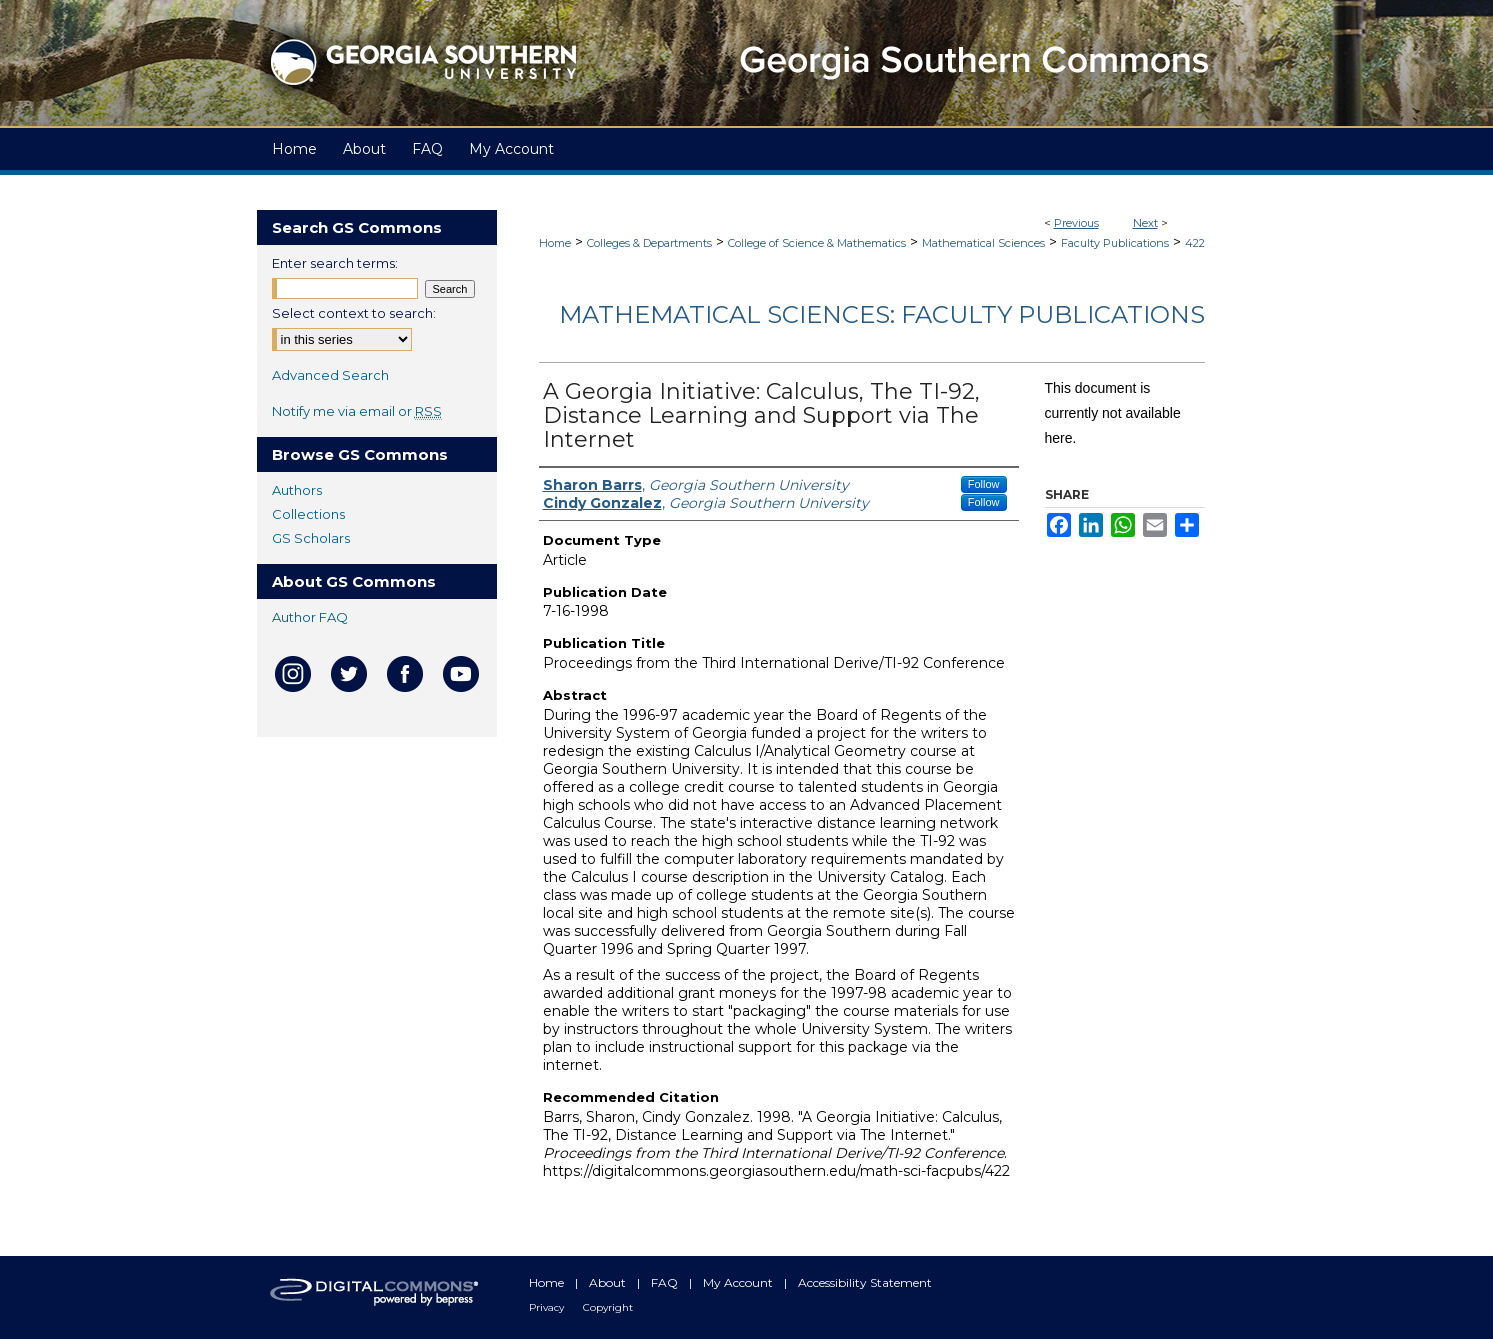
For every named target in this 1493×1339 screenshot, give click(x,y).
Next (1145, 223)
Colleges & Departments (649, 243)
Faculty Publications (1115, 243)
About (609, 1282)
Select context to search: (354, 313)
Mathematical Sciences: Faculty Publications (882, 314)
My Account (739, 1282)
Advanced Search (330, 375)
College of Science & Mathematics (817, 243)
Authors (297, 490)
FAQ (666, 1282)
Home (555, 243)
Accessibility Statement (865, 1282)
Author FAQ (310, 617)
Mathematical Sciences (983, 243)
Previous (1076, 223)
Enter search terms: (335, 263)
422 (1195, 243)
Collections (308, 514)
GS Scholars (311, 538)
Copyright (608, 1307)
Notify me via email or (357, 411)
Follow (984, 484)
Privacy (548, 1307)
